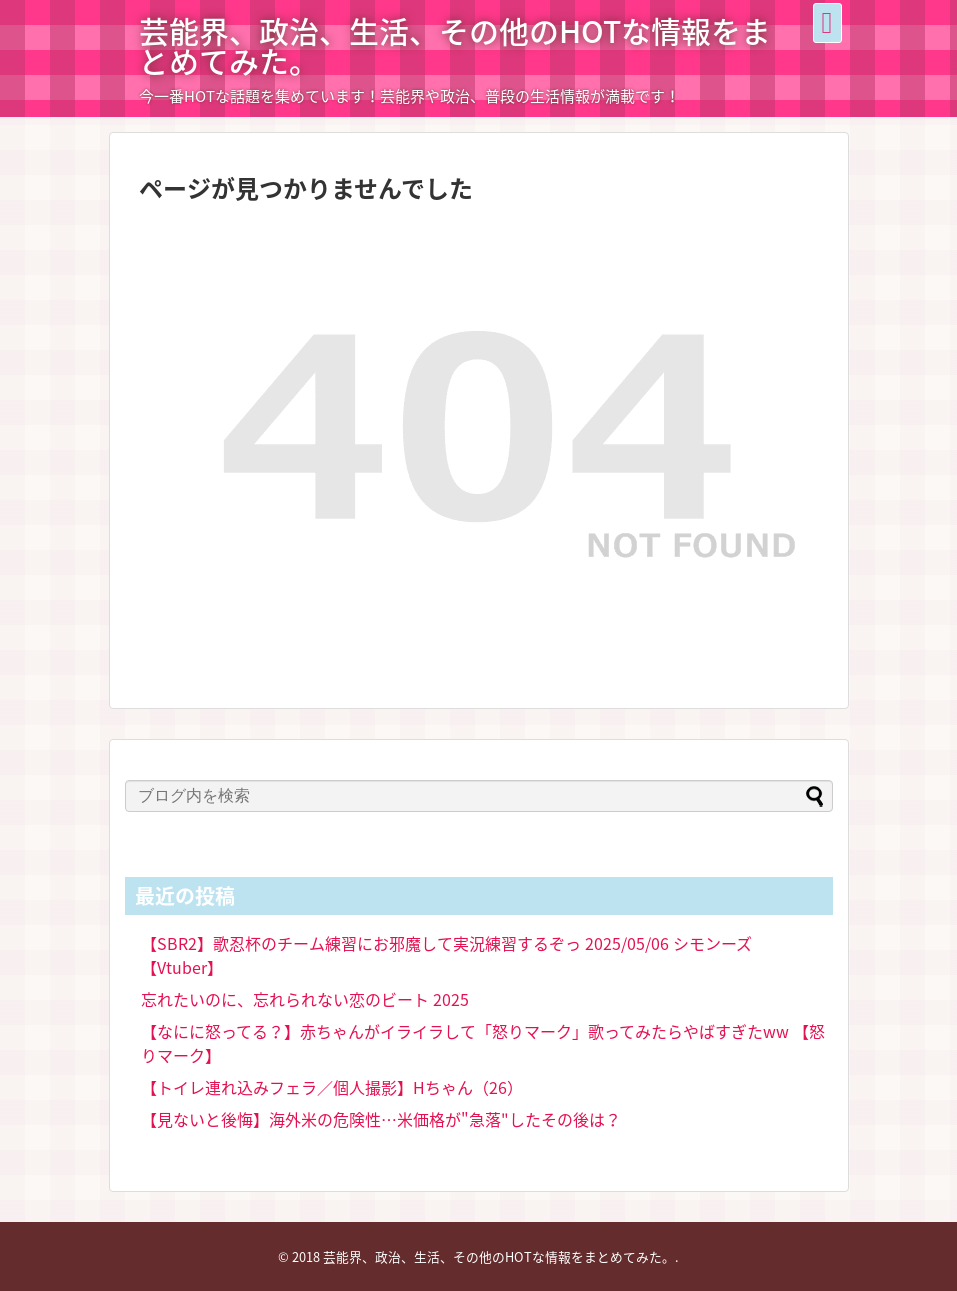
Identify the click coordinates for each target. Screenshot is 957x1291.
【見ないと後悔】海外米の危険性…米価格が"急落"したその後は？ (381, 1119)
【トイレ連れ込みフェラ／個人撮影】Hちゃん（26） (332, 1087)
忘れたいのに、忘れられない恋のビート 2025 (305, 999)
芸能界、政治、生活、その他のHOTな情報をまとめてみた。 (455, 45)
